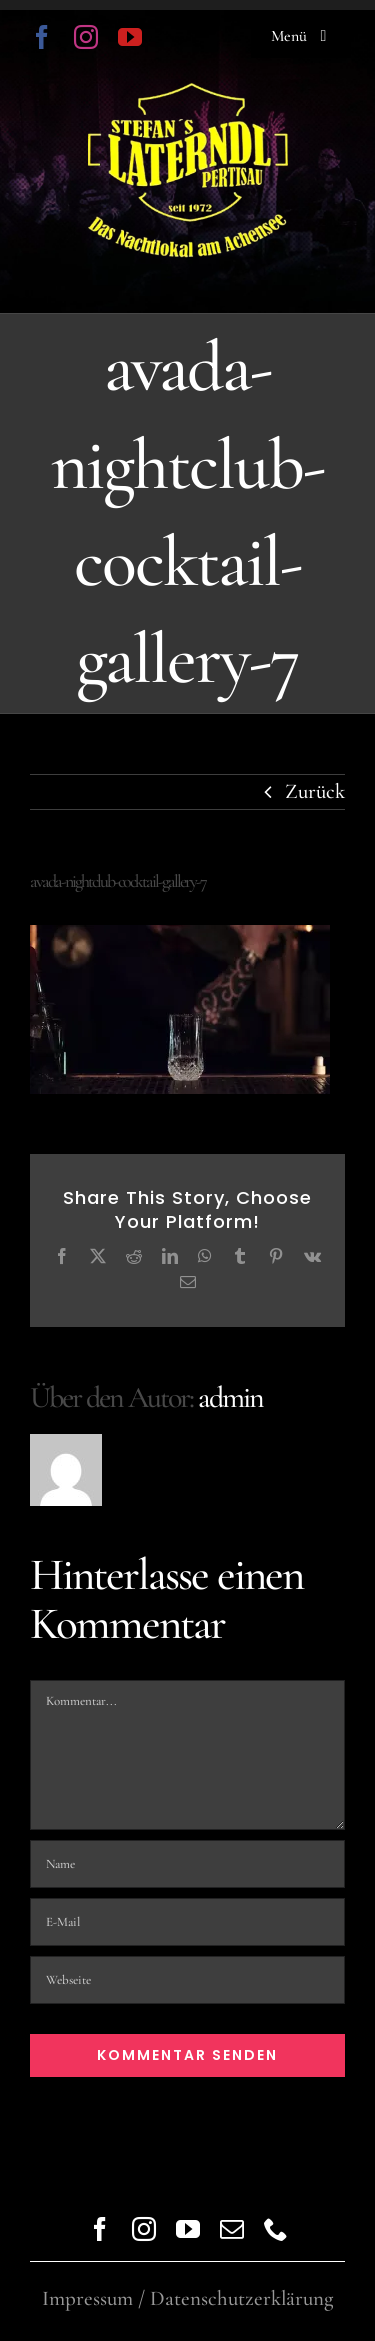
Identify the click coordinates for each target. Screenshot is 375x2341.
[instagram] (86, 37)
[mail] (232, 2229)
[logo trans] (188, 93)
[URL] (187, 1980)
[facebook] (42, 37)
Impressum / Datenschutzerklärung (187, 2298)
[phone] (276, 2229)
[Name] (187, 1864)
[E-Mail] (187, 1922)
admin (230, 1397)
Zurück (315, 791)
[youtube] (130, 37)
